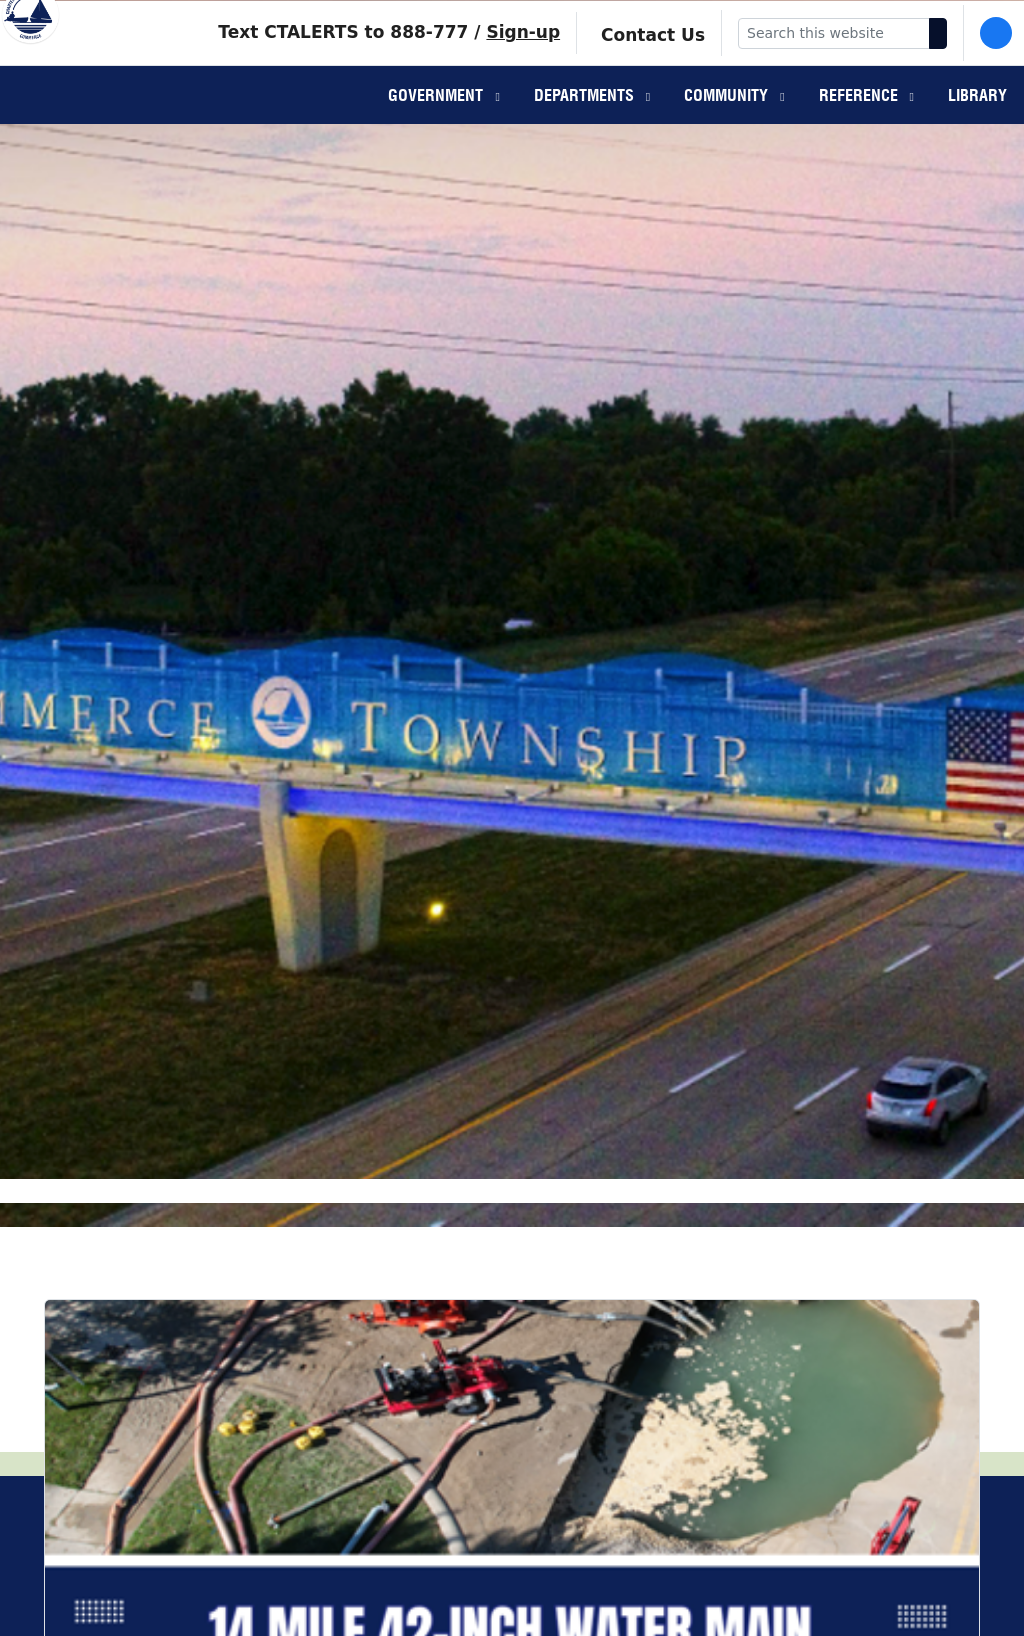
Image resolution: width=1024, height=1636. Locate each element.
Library (977, 126)
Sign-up (523, 59)
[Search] (938, 60)
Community (728, 126)
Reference (860, 126)
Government (437, 126)
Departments (586, 126)
